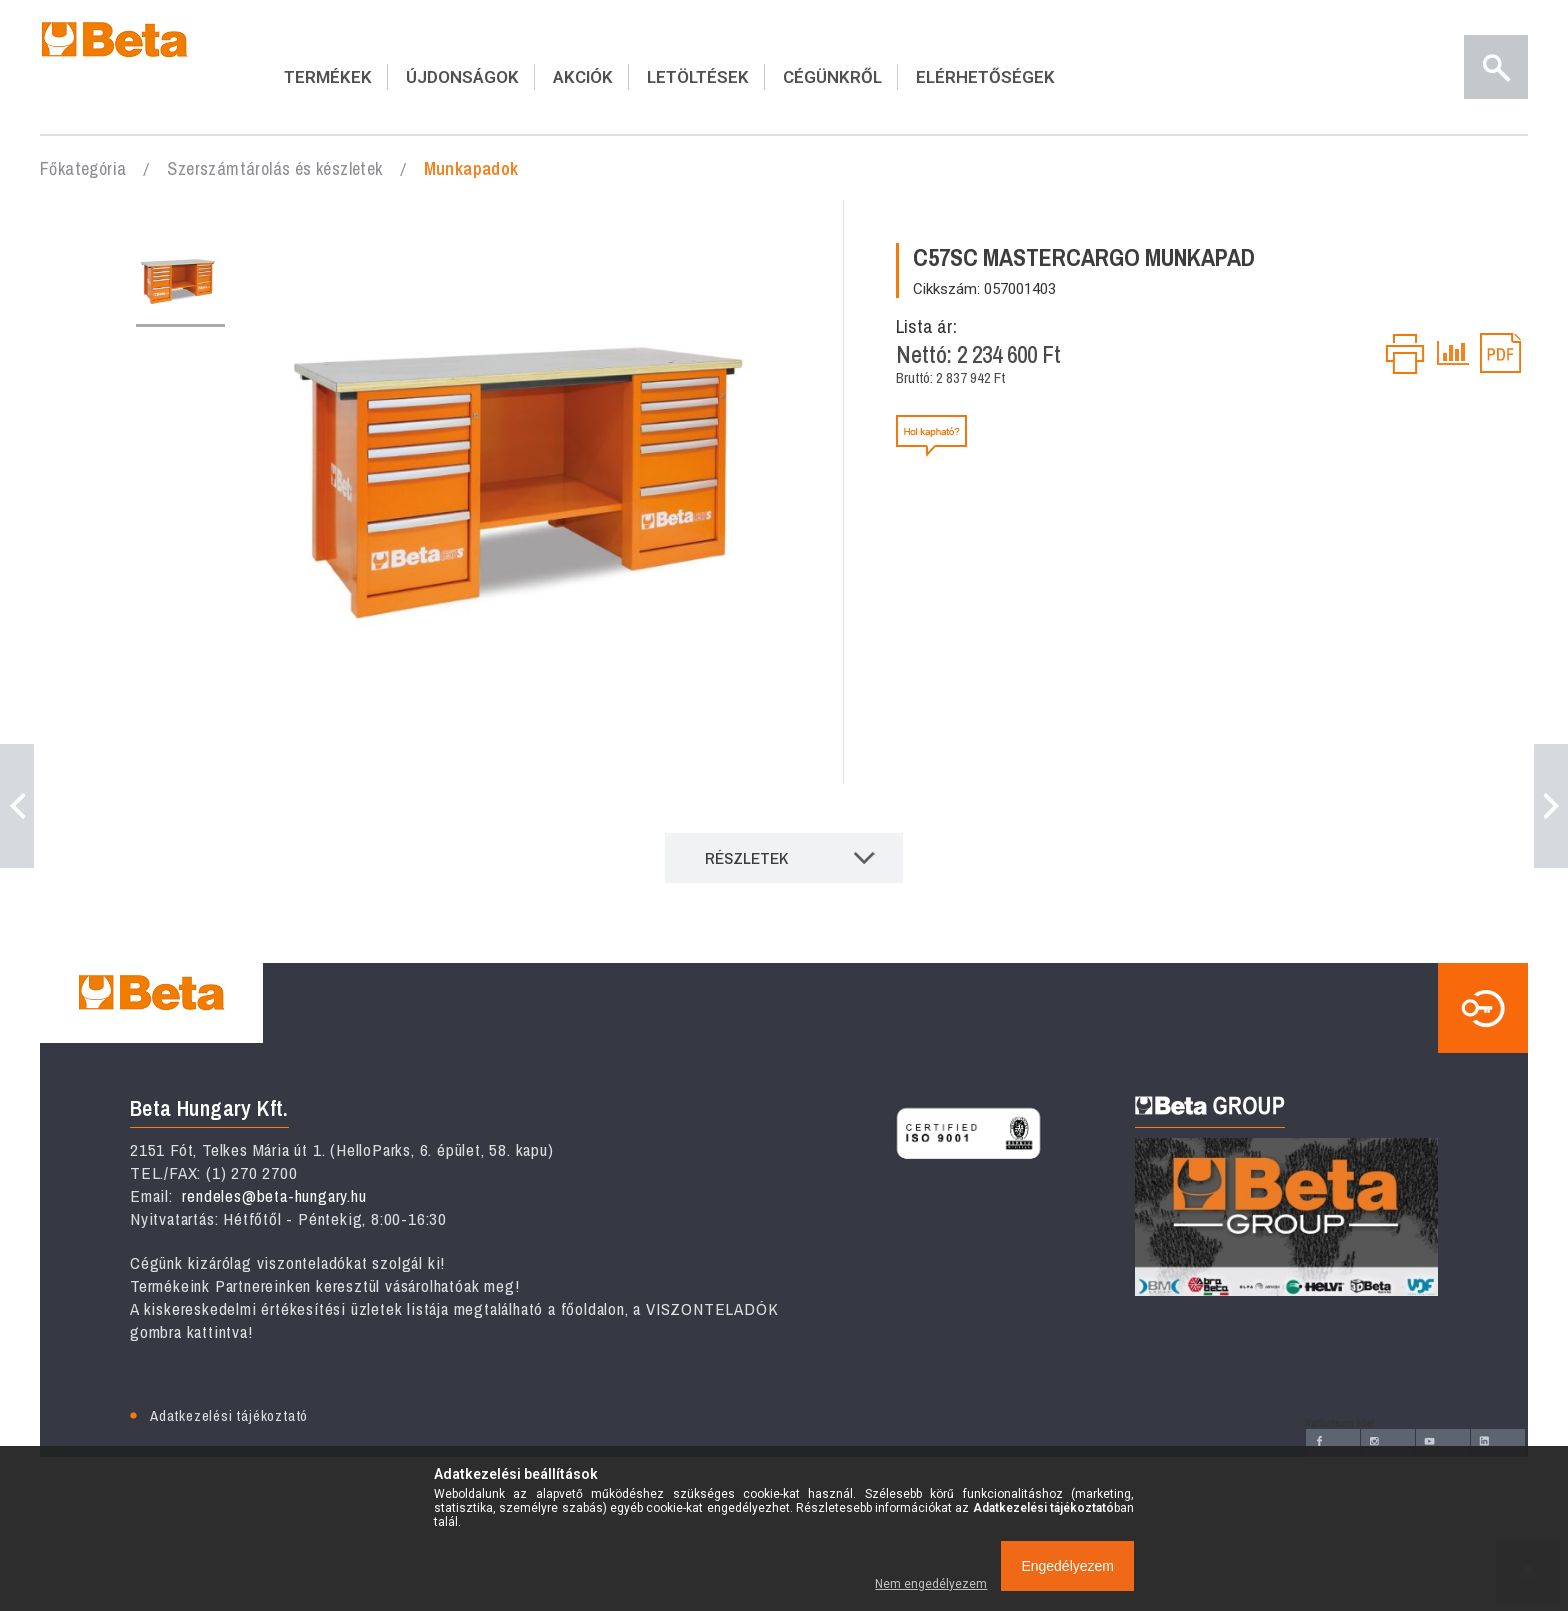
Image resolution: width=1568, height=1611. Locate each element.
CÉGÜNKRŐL (832, 77)
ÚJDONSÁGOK (462, 77)
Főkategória (83, 168)
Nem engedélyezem (931, 1584)
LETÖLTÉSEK (698, 77)
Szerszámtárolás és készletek (274, 168)
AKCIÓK (583, 77)
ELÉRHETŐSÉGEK (985, 77)
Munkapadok (471, 168)
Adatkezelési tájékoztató (229, 1415)
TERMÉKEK (328, 77)
